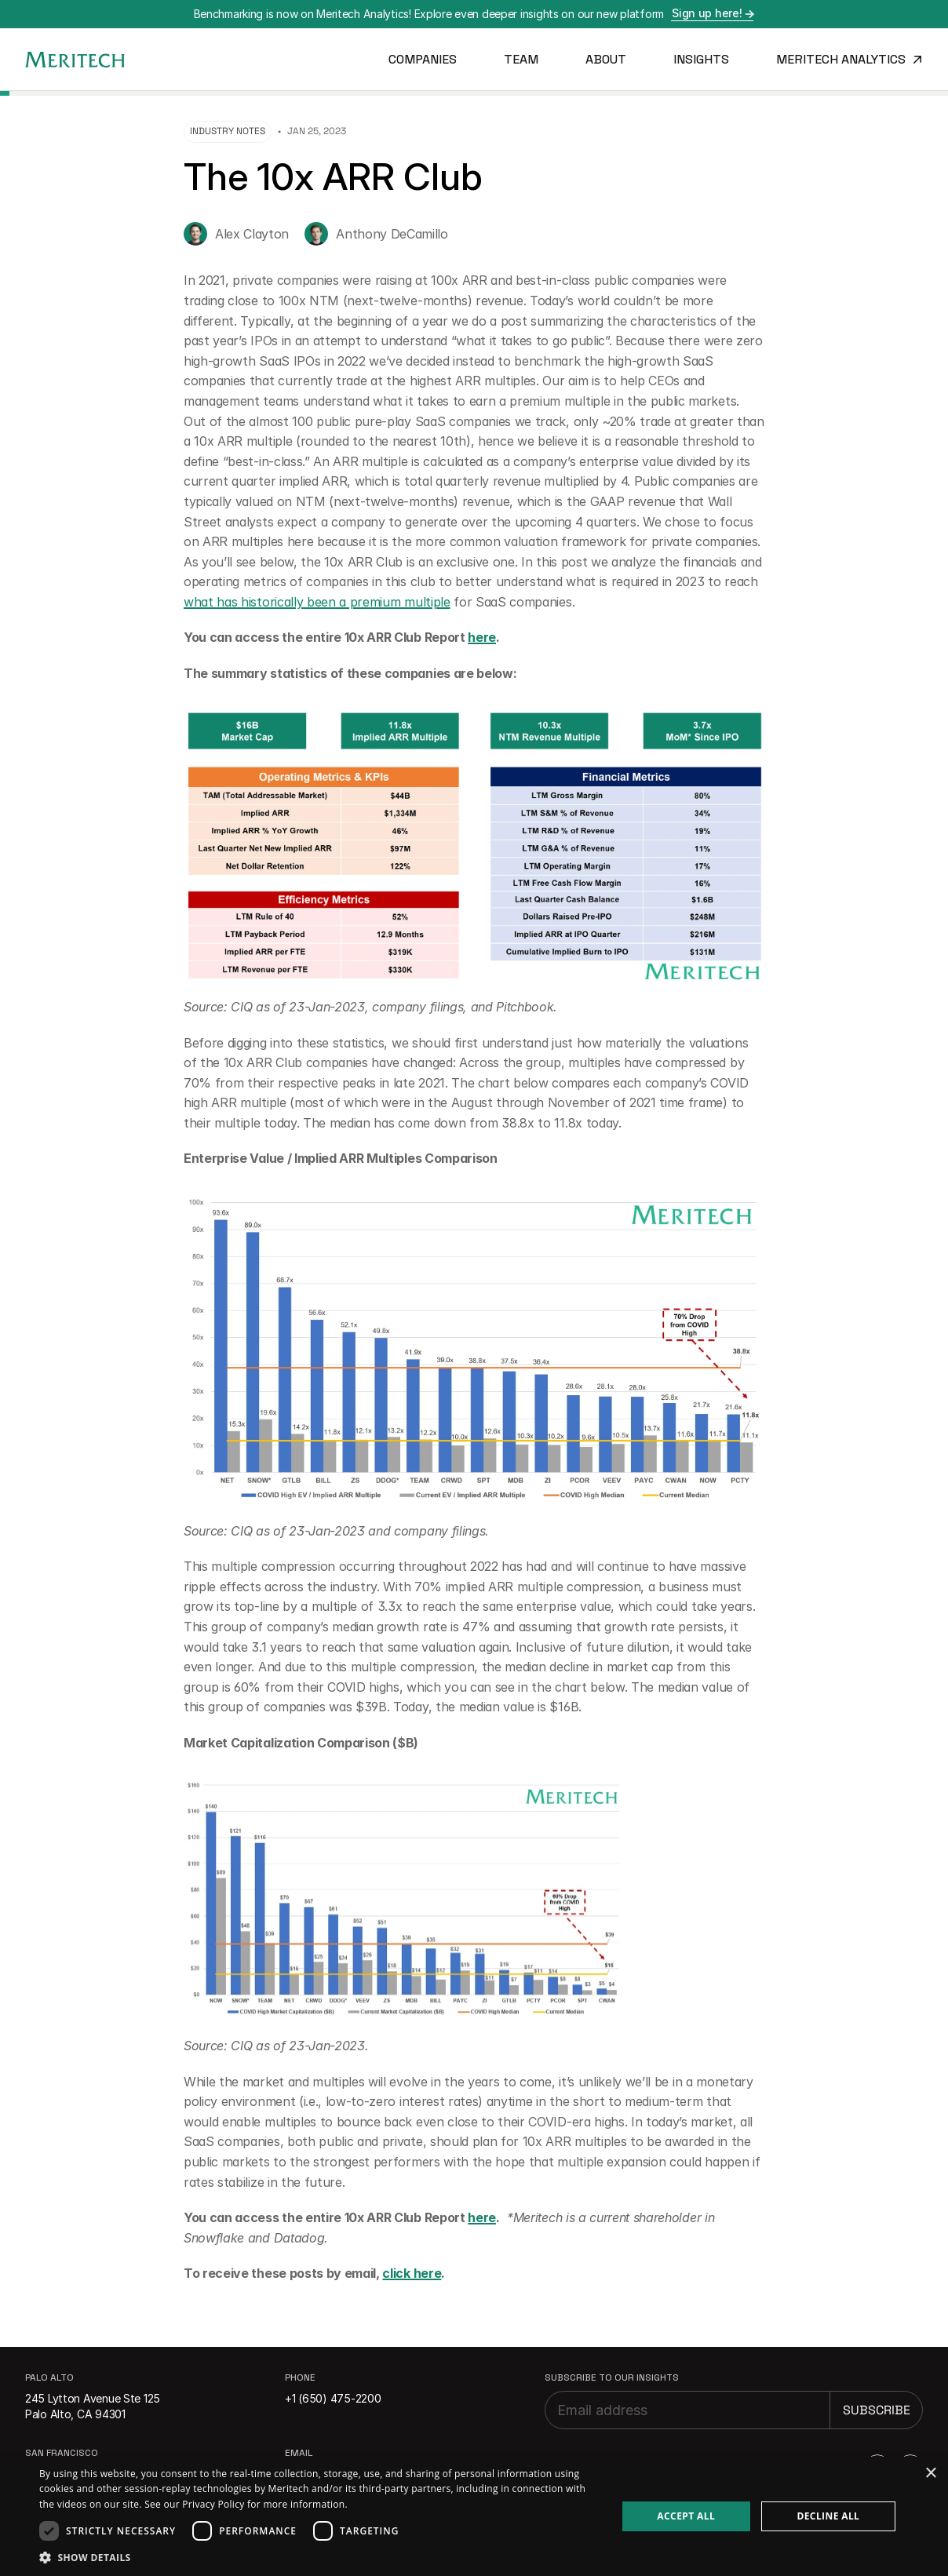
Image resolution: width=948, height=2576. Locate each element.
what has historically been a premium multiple (317, 602)
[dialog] (474, 2516)
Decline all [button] (828, 2516)
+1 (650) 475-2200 (333, 2398)
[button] (319, 2556)
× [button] (930, 2473)
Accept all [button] (686, 2516)
